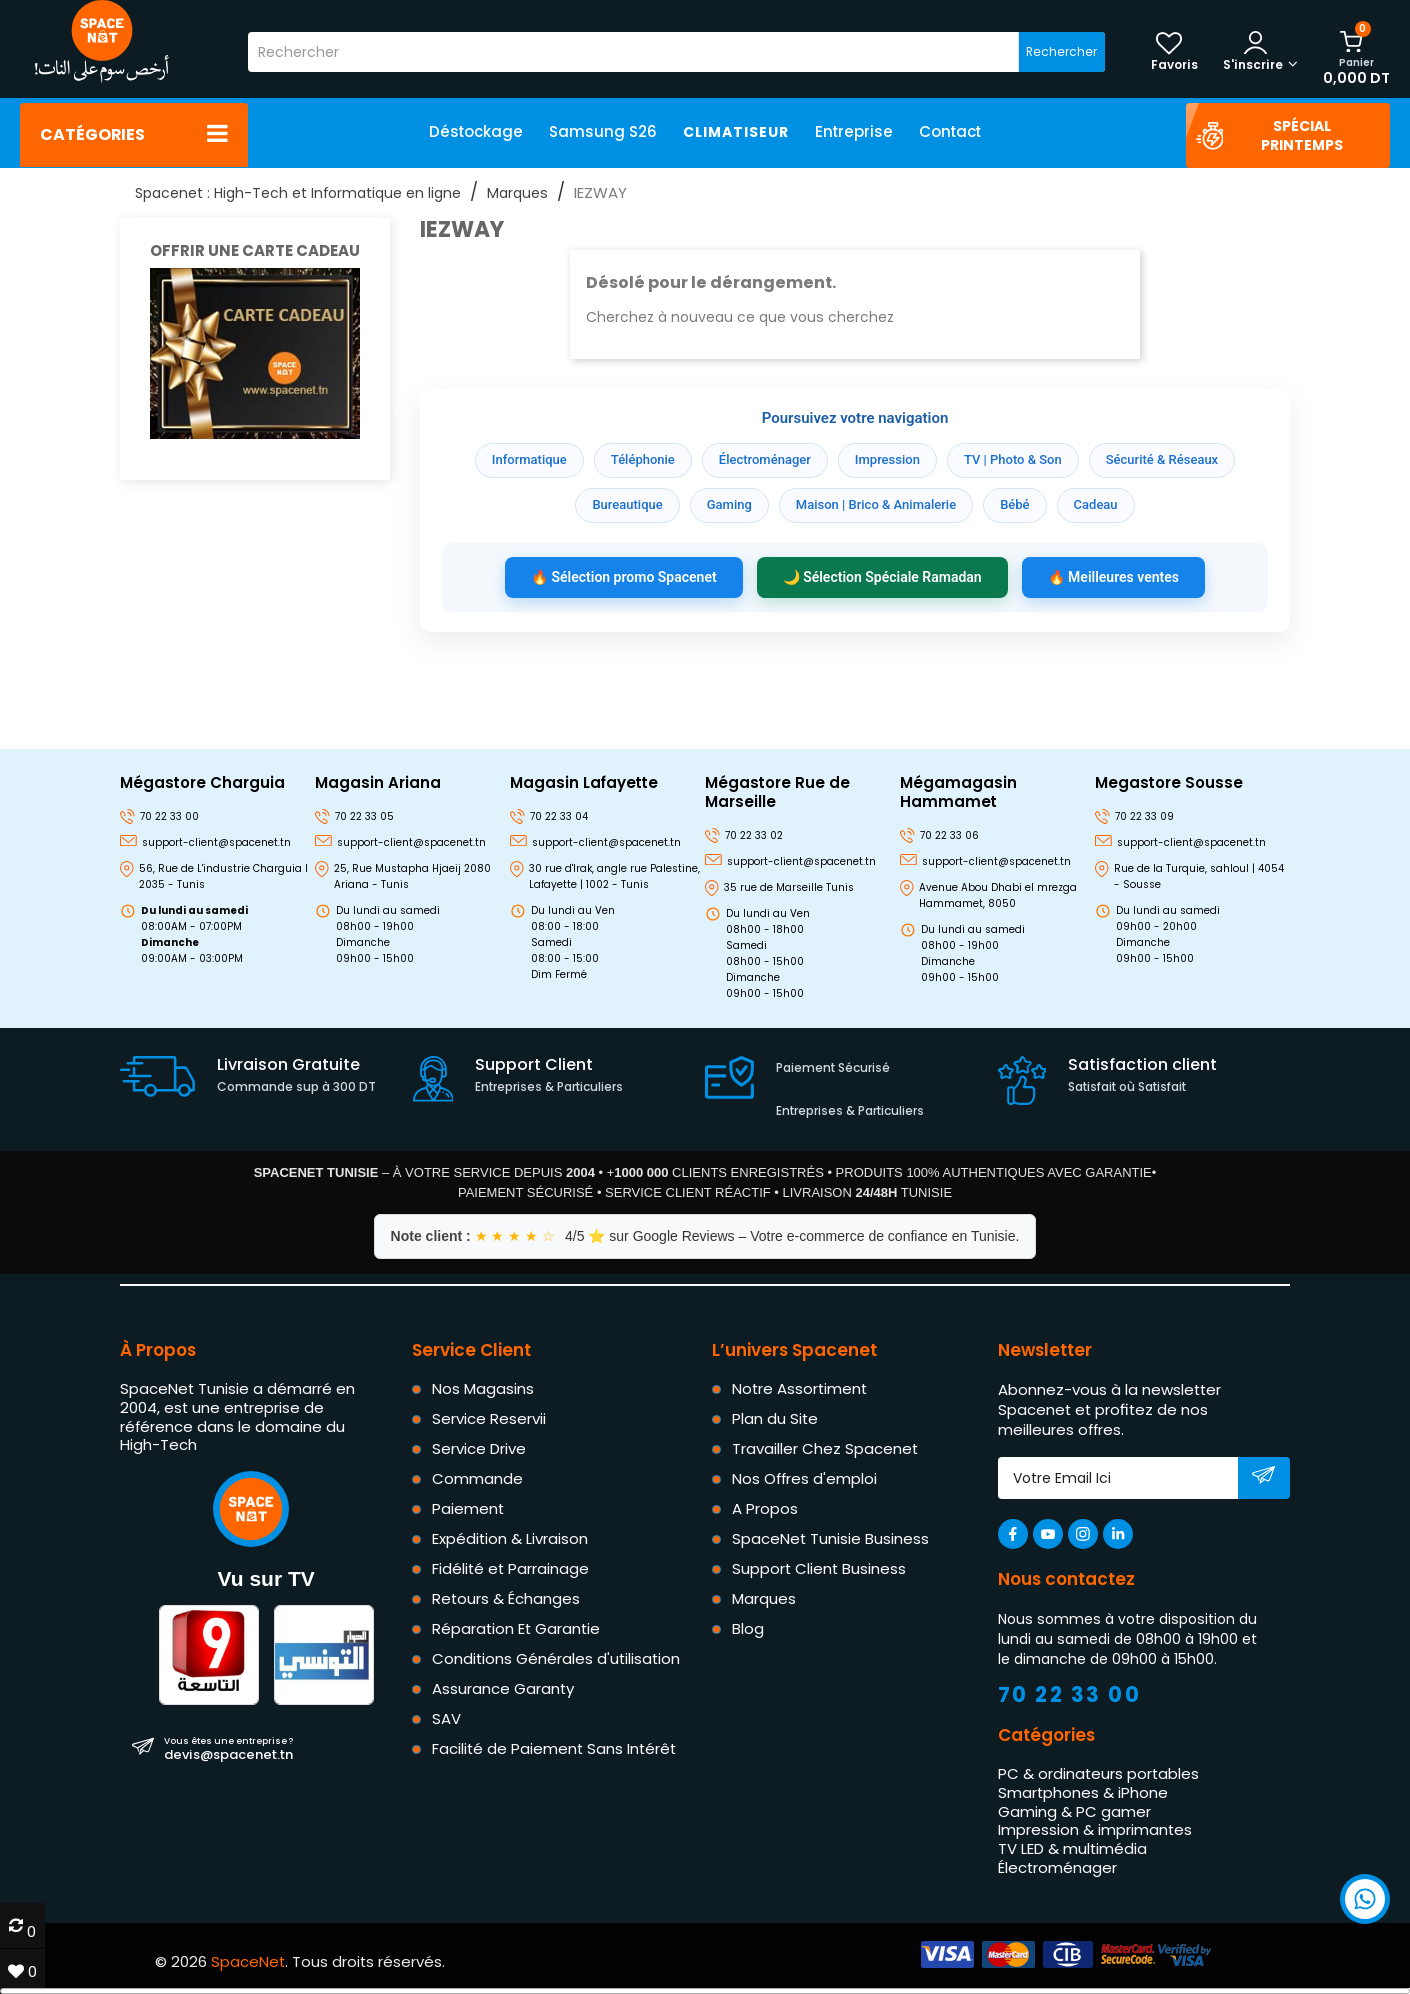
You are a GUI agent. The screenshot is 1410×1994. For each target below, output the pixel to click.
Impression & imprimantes (1095, 1829)
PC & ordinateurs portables (1098, 1773)
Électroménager (765, 459)
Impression (887, 459)
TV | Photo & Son (1013, 459)
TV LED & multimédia (1072, 1848)
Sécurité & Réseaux (1162, 459)
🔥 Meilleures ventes (1113, 577)
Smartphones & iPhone (1083, 1791)
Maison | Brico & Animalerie (876, 504)
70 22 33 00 (1070, 1694)
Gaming (729, 504)
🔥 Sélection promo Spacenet (624, 577)
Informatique (529, 459)
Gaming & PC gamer (1074, 1810)
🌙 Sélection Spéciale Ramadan (882, 577)
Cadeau (1096, 504)
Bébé (1014, 504)
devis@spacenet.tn (228, 1748)
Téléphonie (643, 459)
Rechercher (1061, 51)
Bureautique (627, 504)
